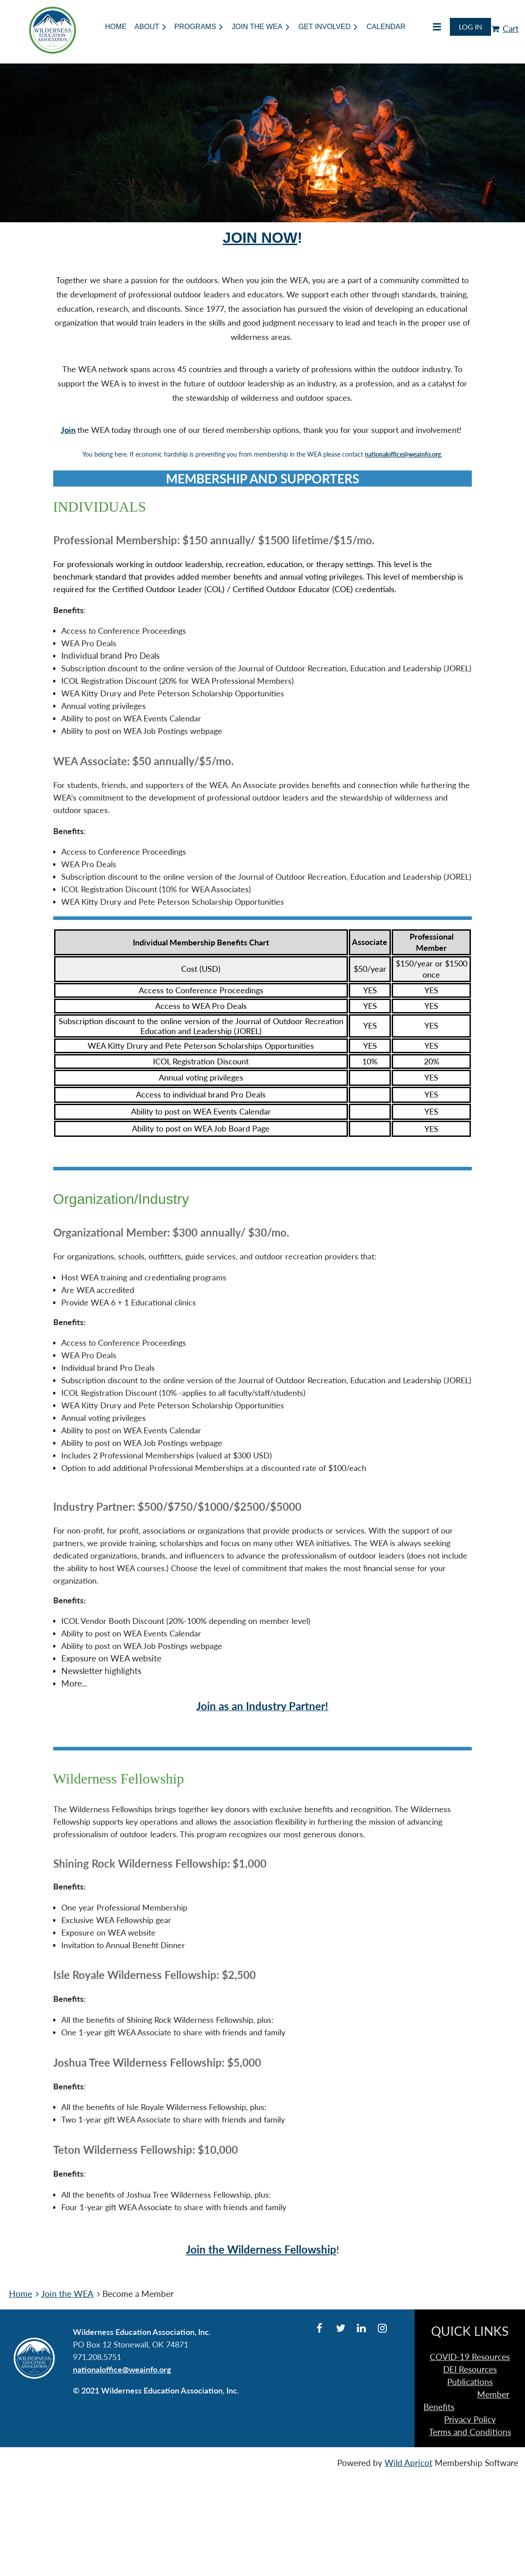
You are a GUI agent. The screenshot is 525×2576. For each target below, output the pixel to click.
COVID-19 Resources (470, 2357)
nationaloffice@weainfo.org (403, 454)
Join (68, 430)
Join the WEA (67, 2294)
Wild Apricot (408, 2463)
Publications (470, 2382)
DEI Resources (470, 2369)
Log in (470, 26)
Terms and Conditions (470, 2432)
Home (20, 2294)
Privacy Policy (470, 2419)
